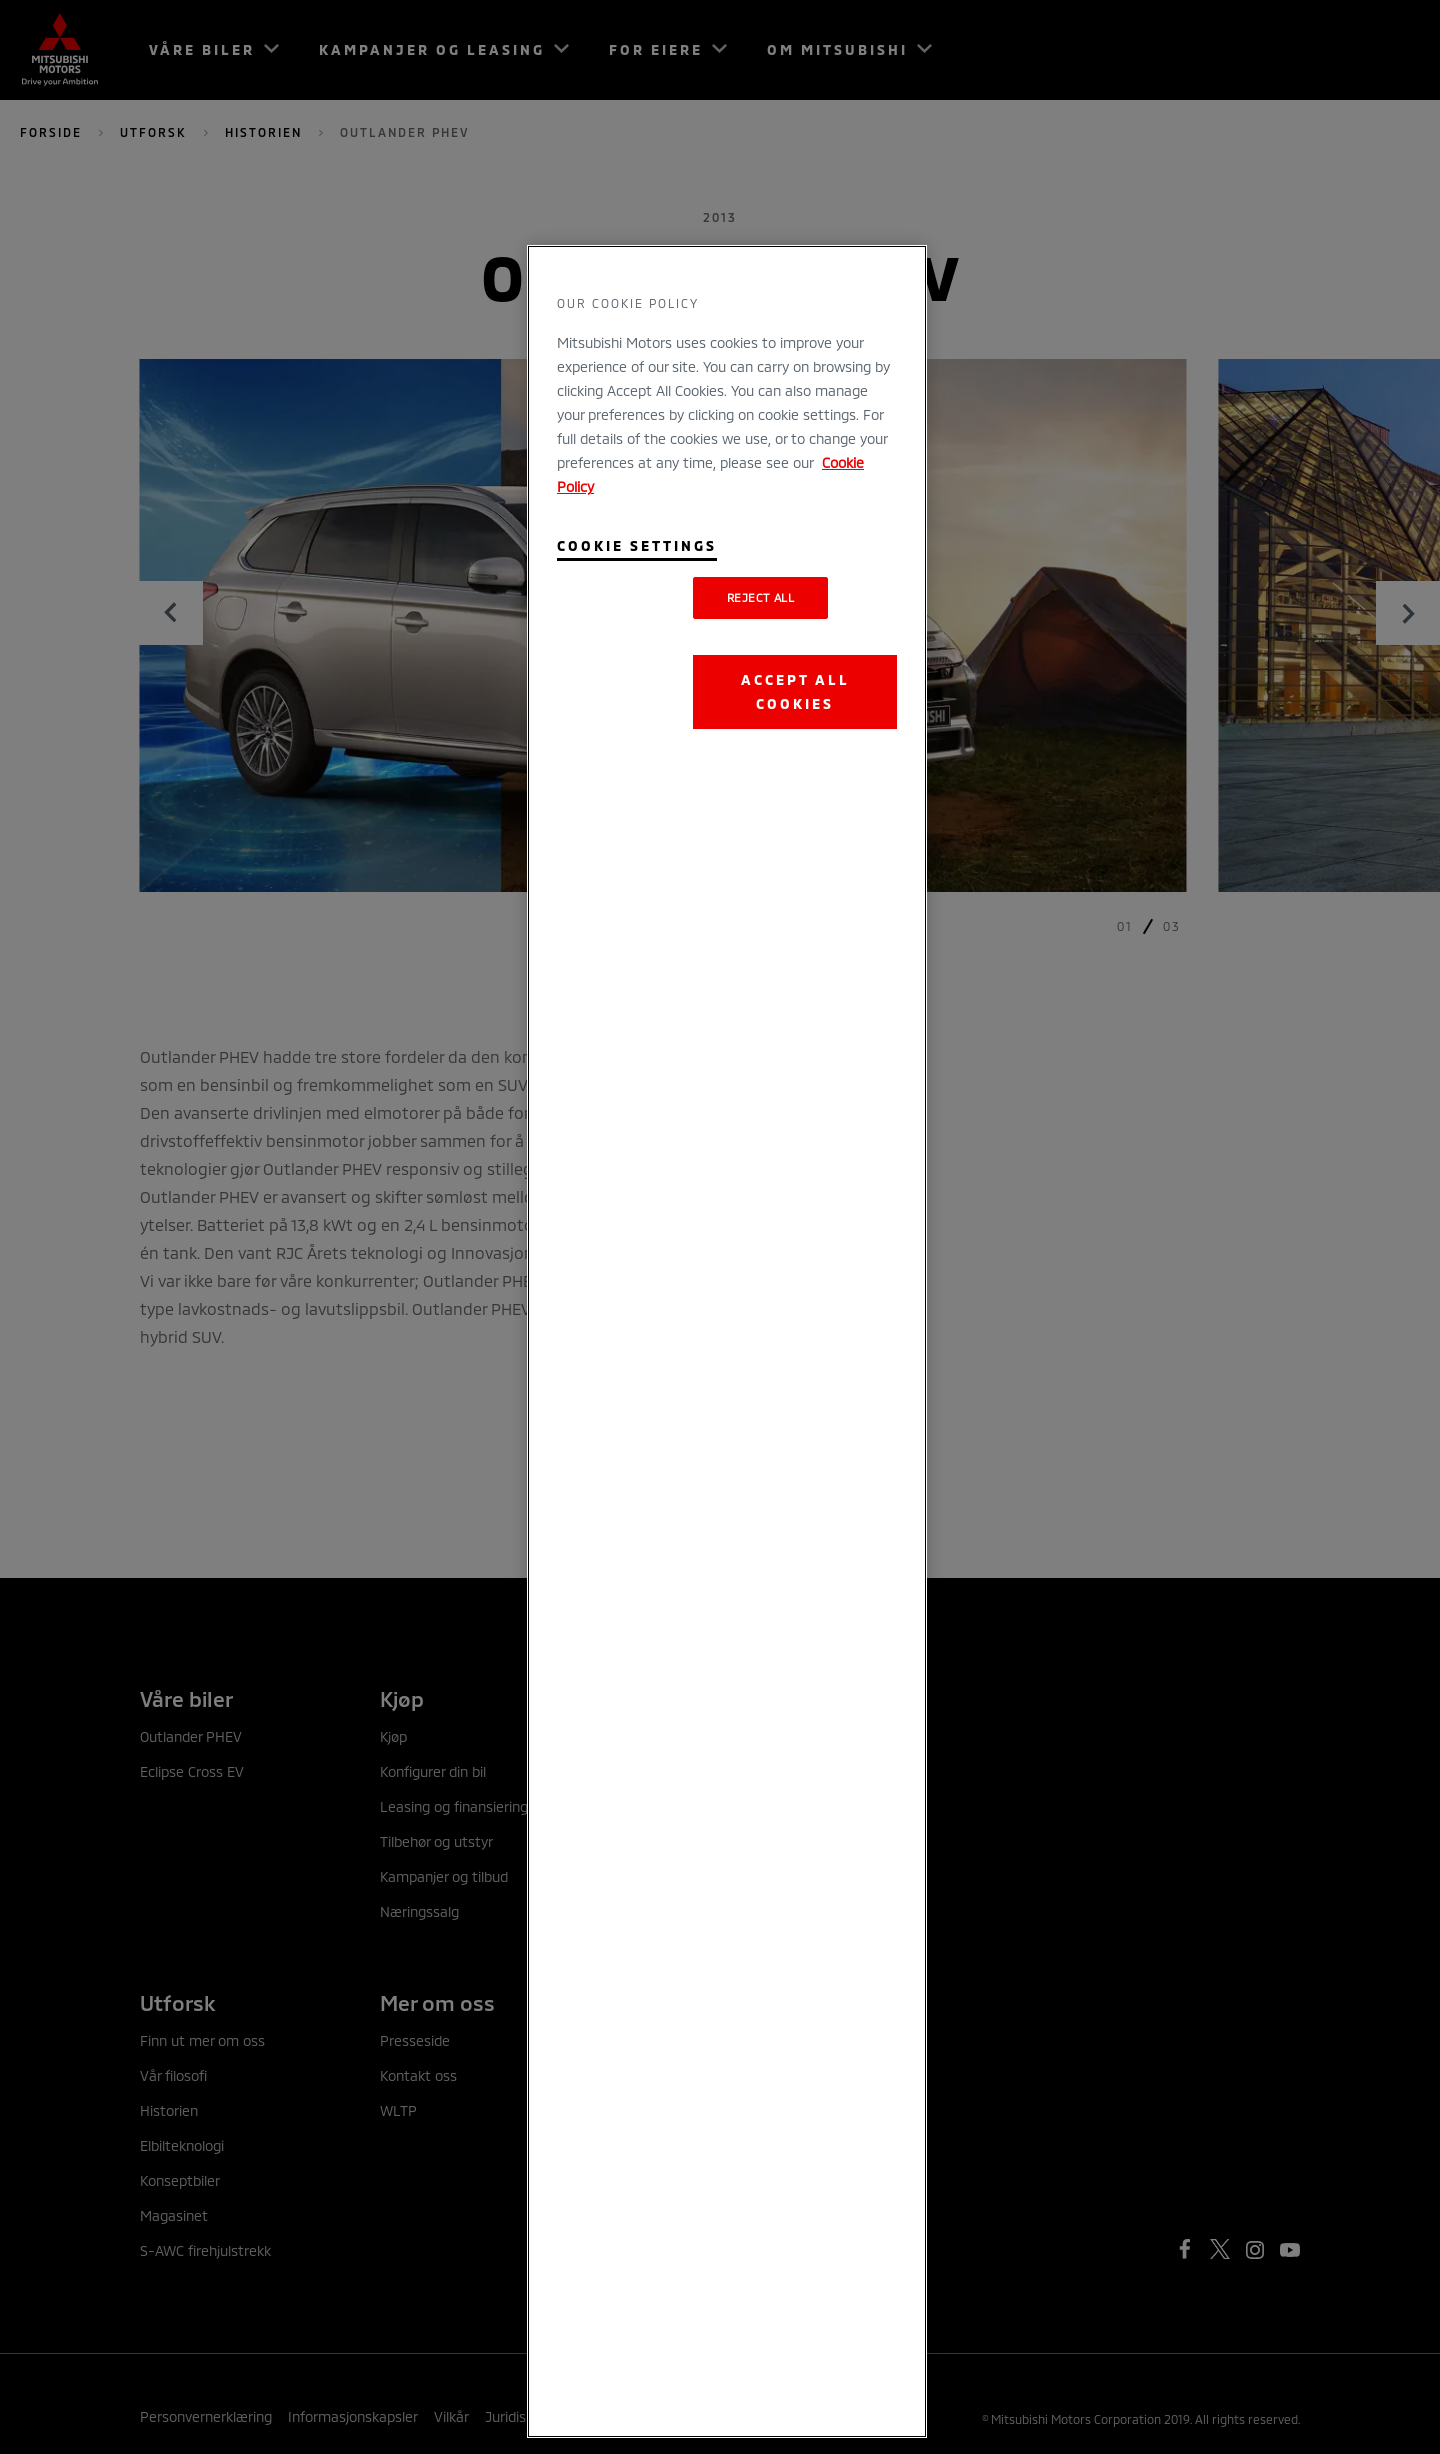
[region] (727, 1341)
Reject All (761, 597)
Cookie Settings (637, 545)
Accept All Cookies (795, 691)
